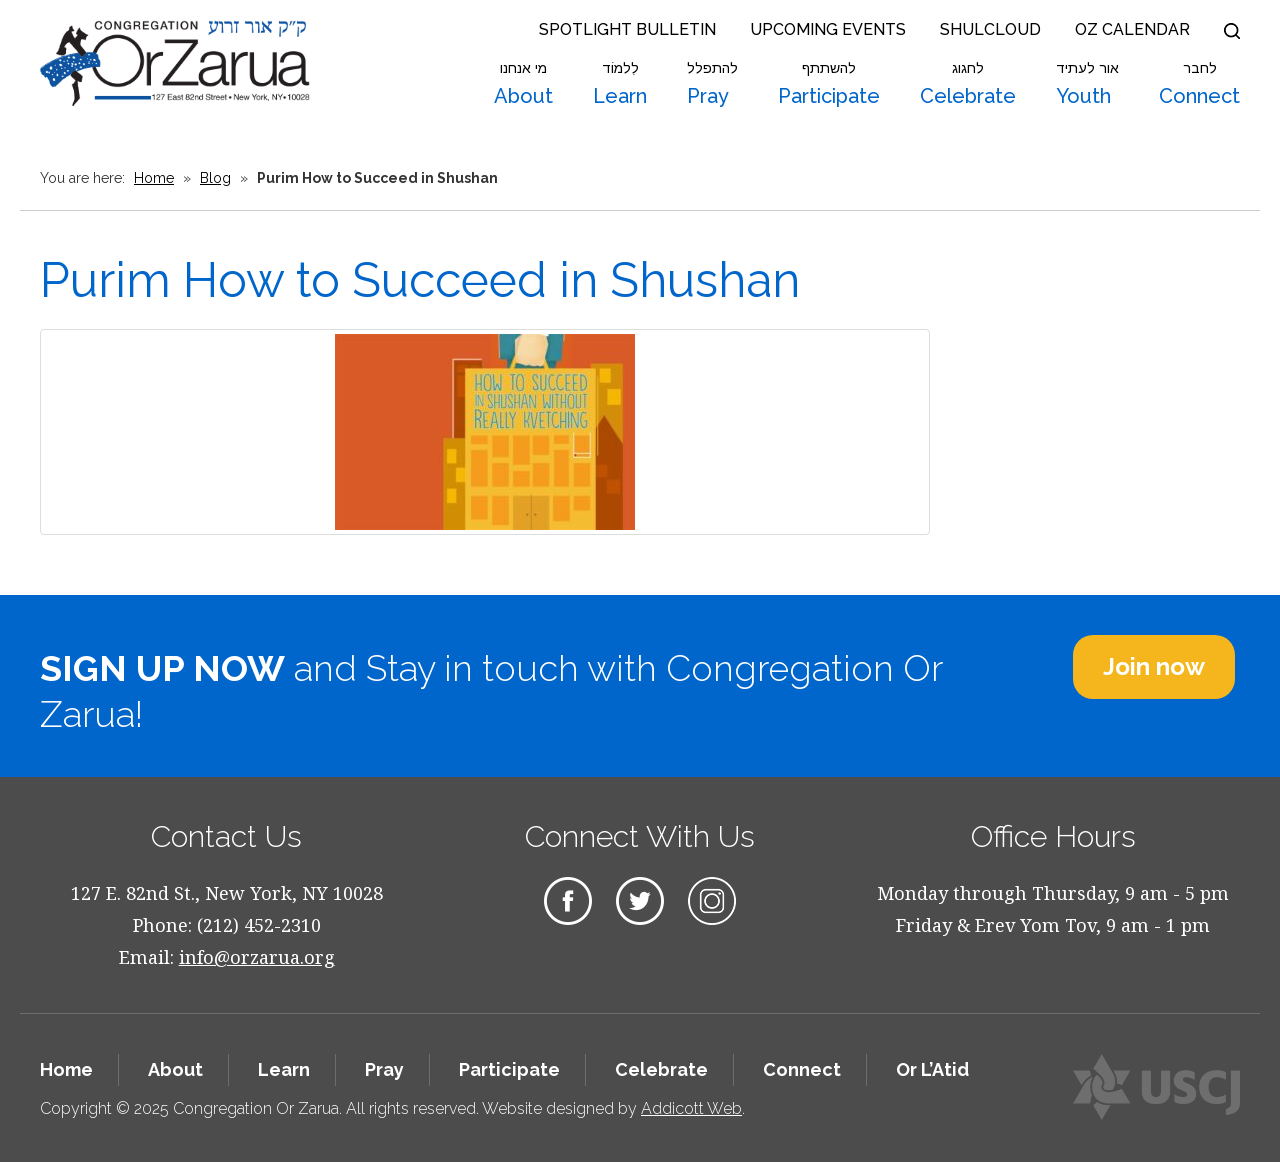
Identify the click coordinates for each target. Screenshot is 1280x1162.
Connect (1199, 84)
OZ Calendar (1132, 29)
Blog (215, 178)
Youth (1087, 84)
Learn (620, 84)
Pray (712, 84)
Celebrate (968, 84)
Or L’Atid (932, 1069)
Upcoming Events (828, 29)
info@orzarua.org (257, 957)
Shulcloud (990, 29)
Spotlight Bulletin (627, 29)
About (523, 84)
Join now (1154, 666)
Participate (829, 84)
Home (154, 178)
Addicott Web (691, 1108)
